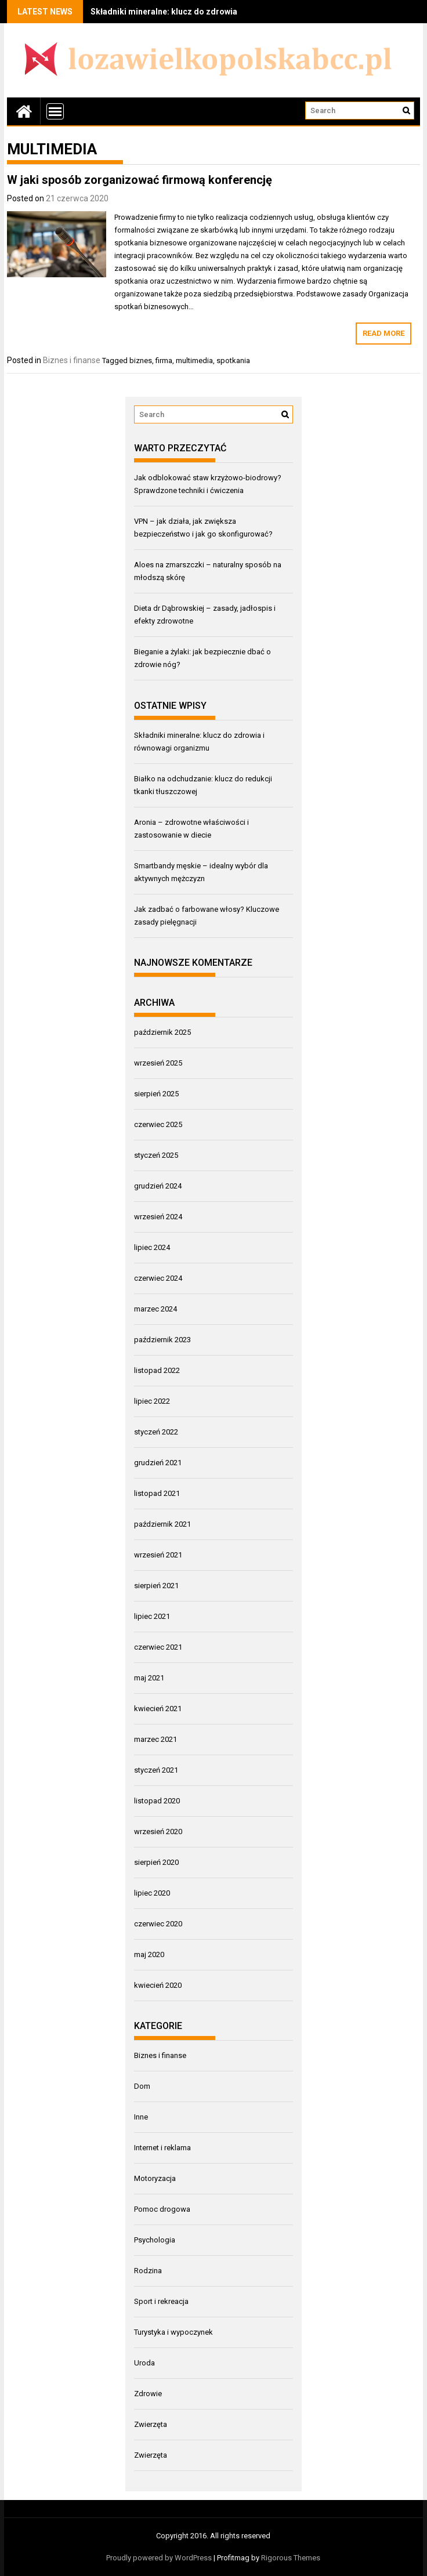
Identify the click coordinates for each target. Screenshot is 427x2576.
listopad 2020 (157, 1800)
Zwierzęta (150, 2424)
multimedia (194, 360)
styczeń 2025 (156, 1155)
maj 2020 (149, 1954)
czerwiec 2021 (158, 1647)
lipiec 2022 (152, 1401)
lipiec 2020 (152, 1893)
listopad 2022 (157, 1370)
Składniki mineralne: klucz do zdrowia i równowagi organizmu (210, 11)
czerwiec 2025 (158, 1124)
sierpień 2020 (156, 1862)
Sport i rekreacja (161, 2301)
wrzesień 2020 (158, 1831)
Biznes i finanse (71, 360)
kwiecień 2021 (158, 1708)
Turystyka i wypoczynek (173, 2332)
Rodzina (148, 2270)
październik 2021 (162, 1524)
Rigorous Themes (290, 2557)
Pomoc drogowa (162, 2209)
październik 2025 (162, 1032)
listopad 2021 (157, 1493)
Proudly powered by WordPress (159, 2557)
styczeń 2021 (156, 1770)
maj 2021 (149, 1677)
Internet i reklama (162, 2147)
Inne (141, 2117)
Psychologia (154, 2240)
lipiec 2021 (152, 1616)
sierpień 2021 (156, 1585)
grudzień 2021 (158, 1462)
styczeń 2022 (156, 1432)
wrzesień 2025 (158, 1063)
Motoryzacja (155, 2178)
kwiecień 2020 (158, 1985)
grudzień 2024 (158, 1186)
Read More (383, 333)
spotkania (233, 360)
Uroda (144, 2362)
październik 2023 (162, 1339)
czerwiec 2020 (158, 1923)
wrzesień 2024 (158, 1216)
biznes (140, 360)
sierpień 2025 (156, 1093)
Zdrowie (148, 2393)
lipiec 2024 (152, 1247)
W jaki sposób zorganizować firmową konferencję (139, 180)
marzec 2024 (155, 1309)
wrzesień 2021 (158, 1554)
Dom (142, 2086)
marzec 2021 (155, 1739)
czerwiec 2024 (158, 1278)
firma (163, 360)
